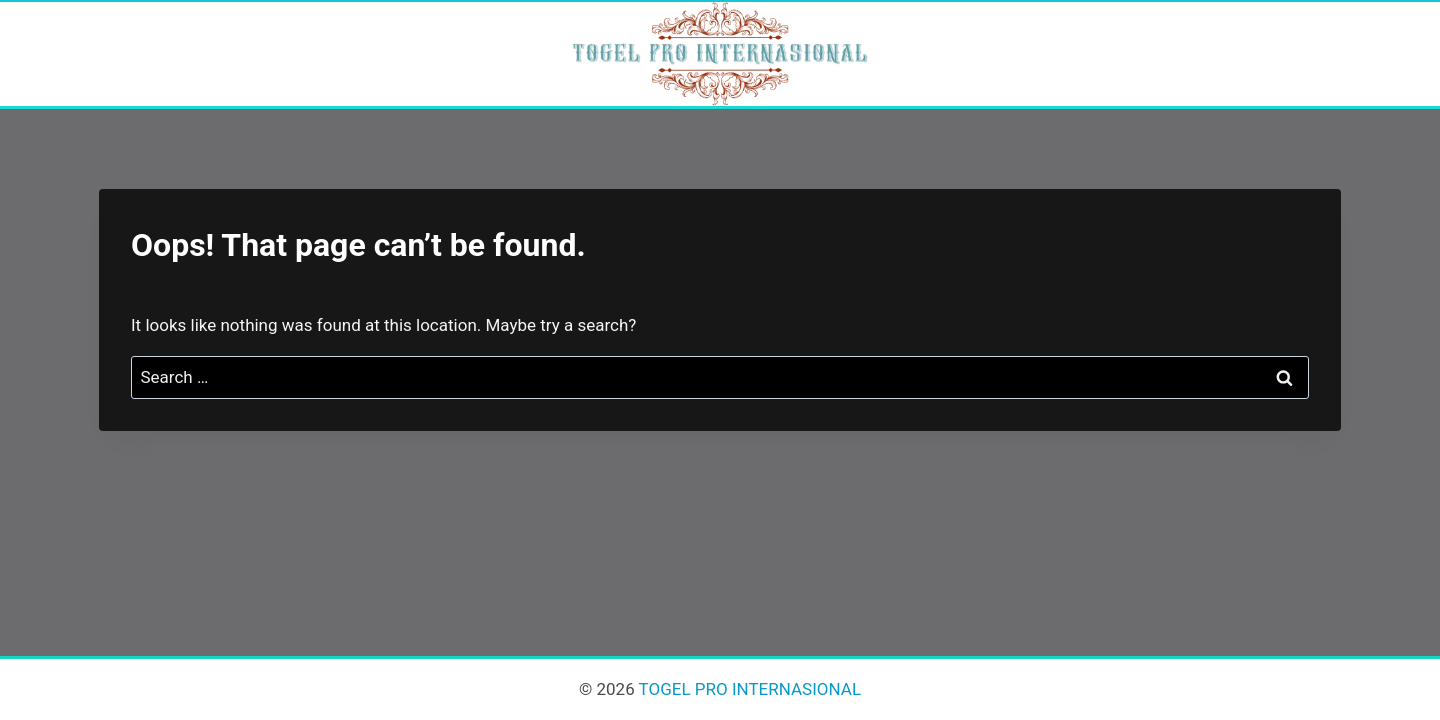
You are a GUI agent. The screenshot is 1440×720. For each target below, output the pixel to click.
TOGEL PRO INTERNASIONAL (748, 689)
